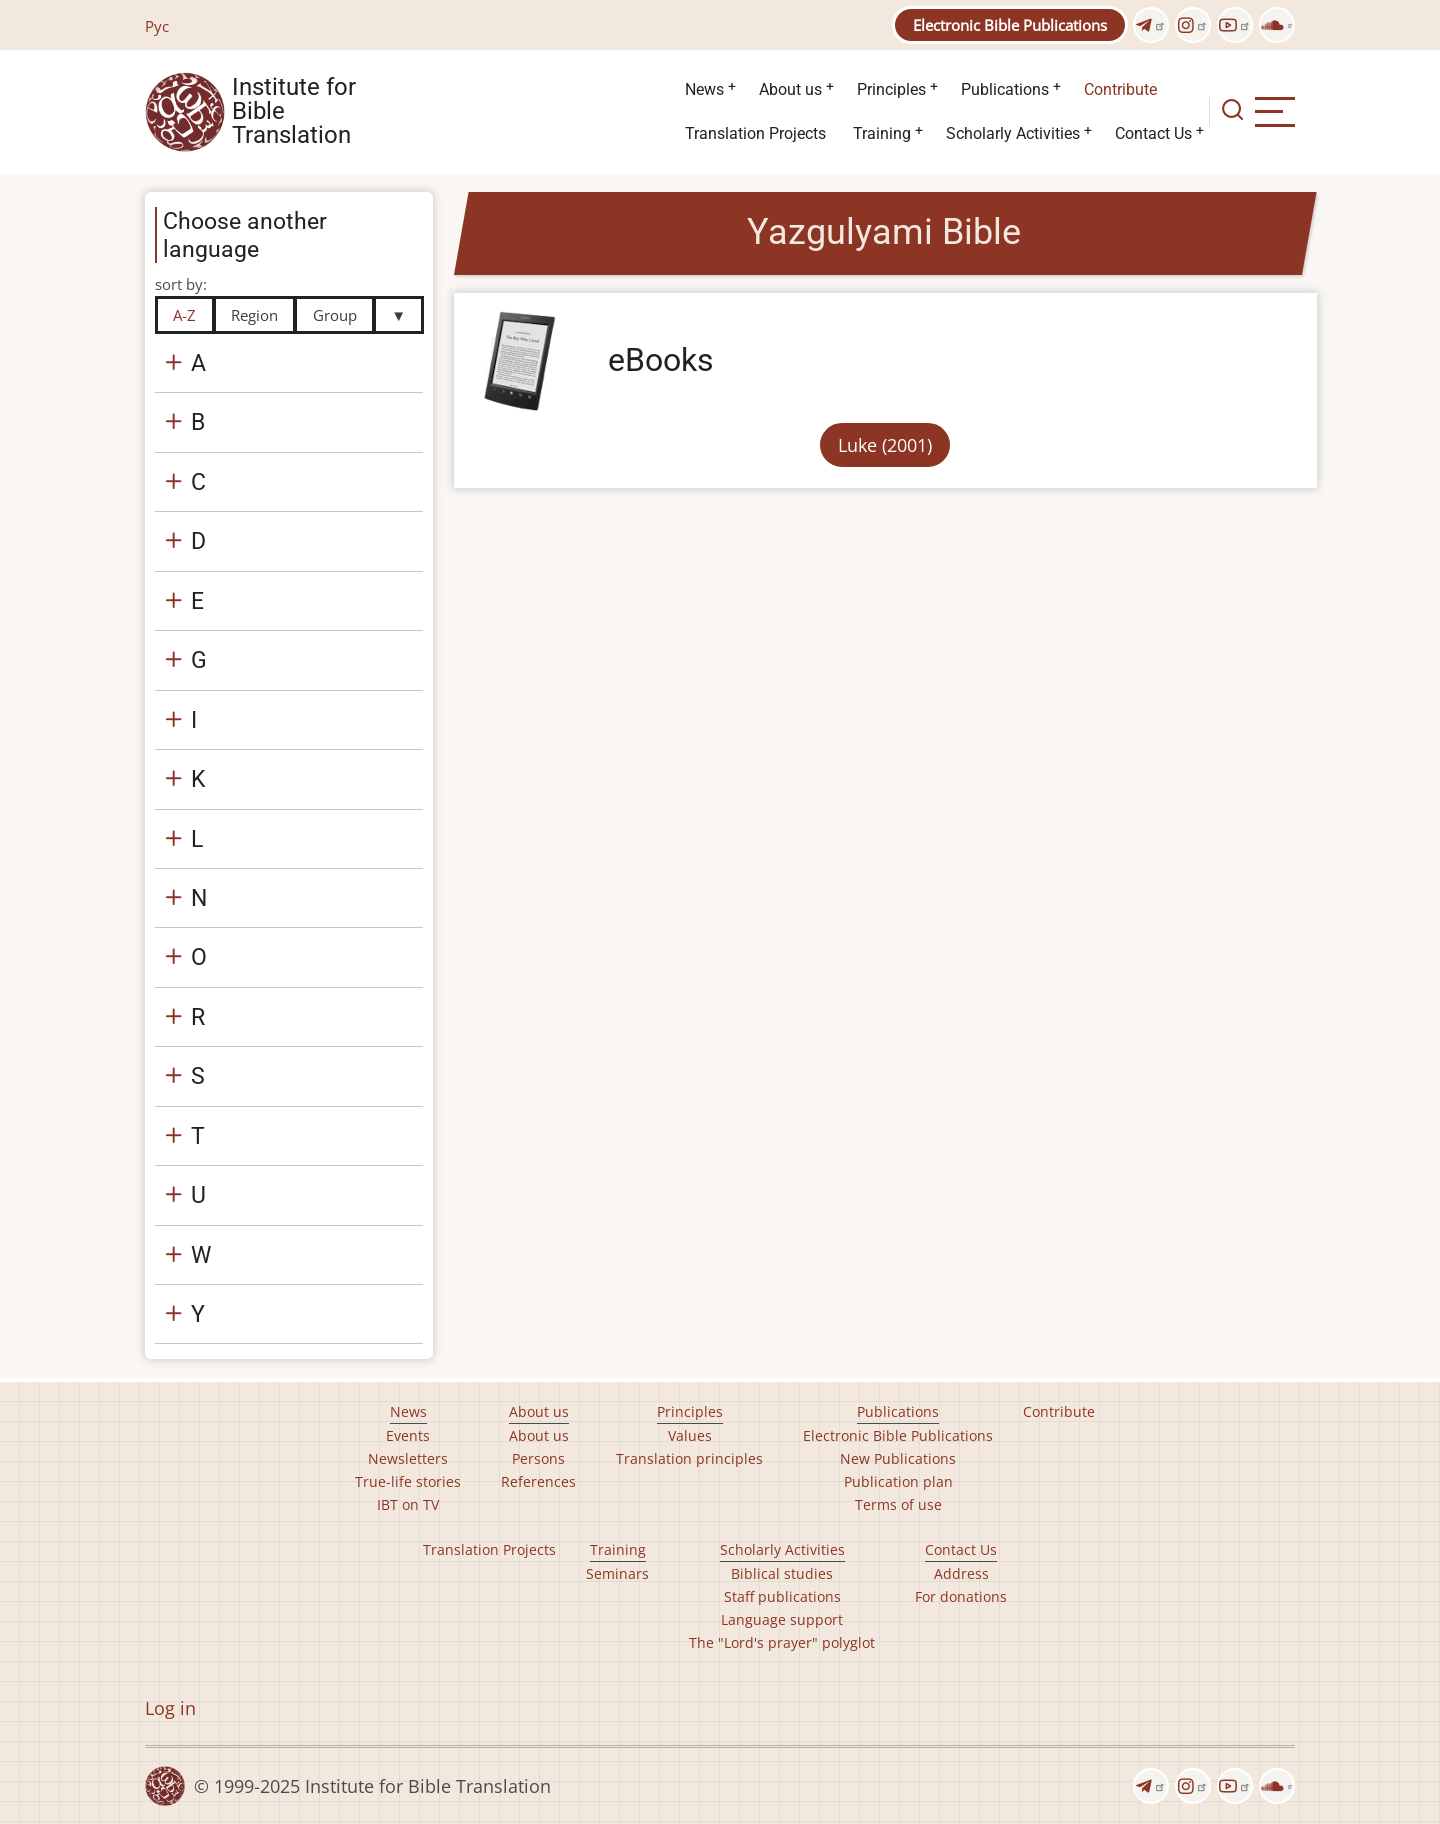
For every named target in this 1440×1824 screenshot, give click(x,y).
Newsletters (408, 1458)
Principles (891, 89)
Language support (782, 1619)
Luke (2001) (885, 445)
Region (254, 315)
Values (690, 1435)
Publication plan (898, 1481)
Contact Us (1153, 133)
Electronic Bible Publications (1010, 25)
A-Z (184, 315)
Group (335, 315)
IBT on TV (408, 1504)
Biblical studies (782, 1573)
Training (882, 133)
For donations (961, 1596)
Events (408, 1435)
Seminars (617, 1573)
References (538, 1481)
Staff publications (782, 1596)
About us (790, 89)
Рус (157, 26)
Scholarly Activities (1013, 133)
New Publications (898, 1458)
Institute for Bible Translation (294, 112)
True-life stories (408, 1481)
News (704, 89)
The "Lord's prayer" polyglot (782, 1642)
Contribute (1120, 89)
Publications (1005, 89)
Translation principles (689, 1458)
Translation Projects (755, 133)
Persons (538, 1458)
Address (961, 1573)
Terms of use (898, 1504)
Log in (170, 1708)
